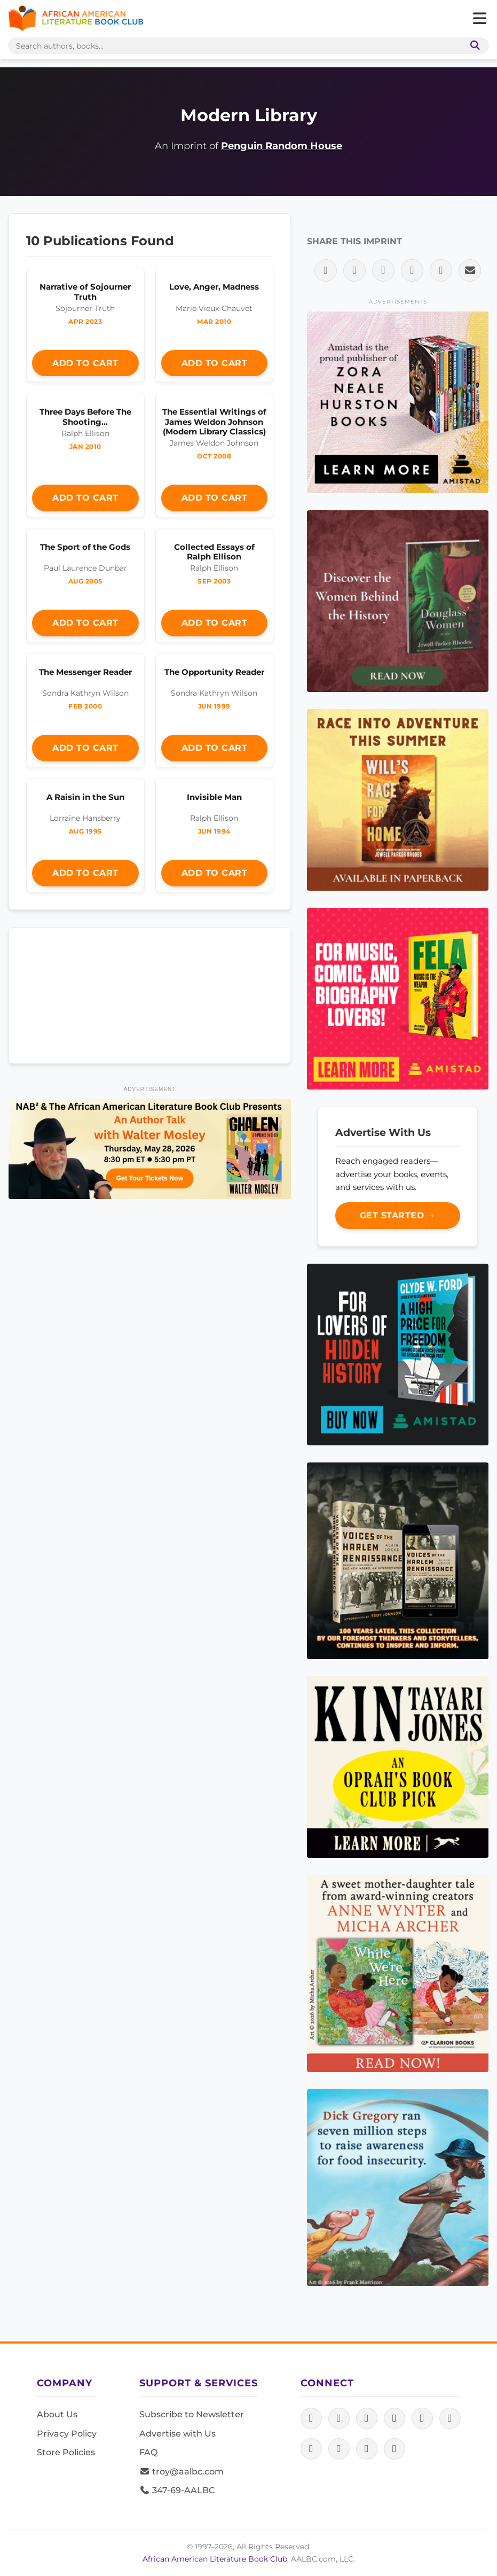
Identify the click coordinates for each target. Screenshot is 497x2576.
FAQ (148, 2452)
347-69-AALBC (177, 2490)
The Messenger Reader (85, 672)
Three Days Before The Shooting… (85, 416)
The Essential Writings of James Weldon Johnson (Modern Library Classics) (214, 421)
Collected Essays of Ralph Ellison (214, 552)
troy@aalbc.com (181, 2471)
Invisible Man (214, 797)
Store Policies (66, 2452)
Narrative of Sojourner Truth (85, 291)
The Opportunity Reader (214, 672)
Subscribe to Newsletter (191, 2414)
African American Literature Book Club (215, 2559)
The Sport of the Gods (85, 547)
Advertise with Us (177, 2434)
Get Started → (398, 1215)
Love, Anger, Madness (214, 287)
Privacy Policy (67, 2434)
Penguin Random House (281, 145)
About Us (57, 2414)
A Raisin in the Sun (85, 797)
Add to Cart (85, 363)
